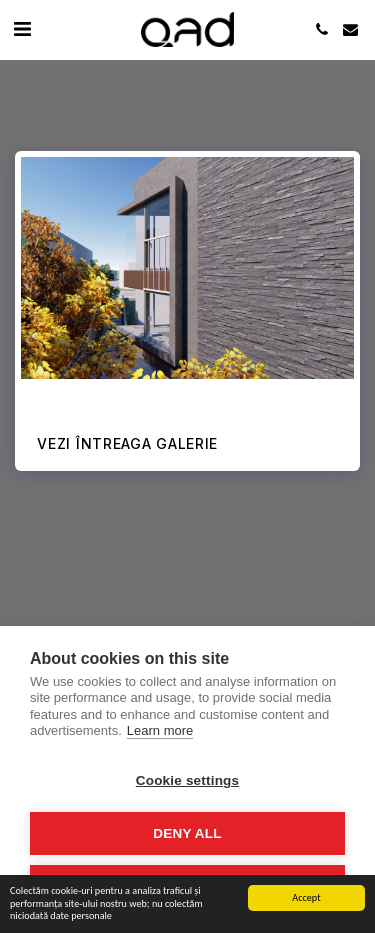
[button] (22, 29)
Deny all (187, 833)
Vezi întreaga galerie (127, 443)
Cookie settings (188, 780)
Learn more (160, 730)
